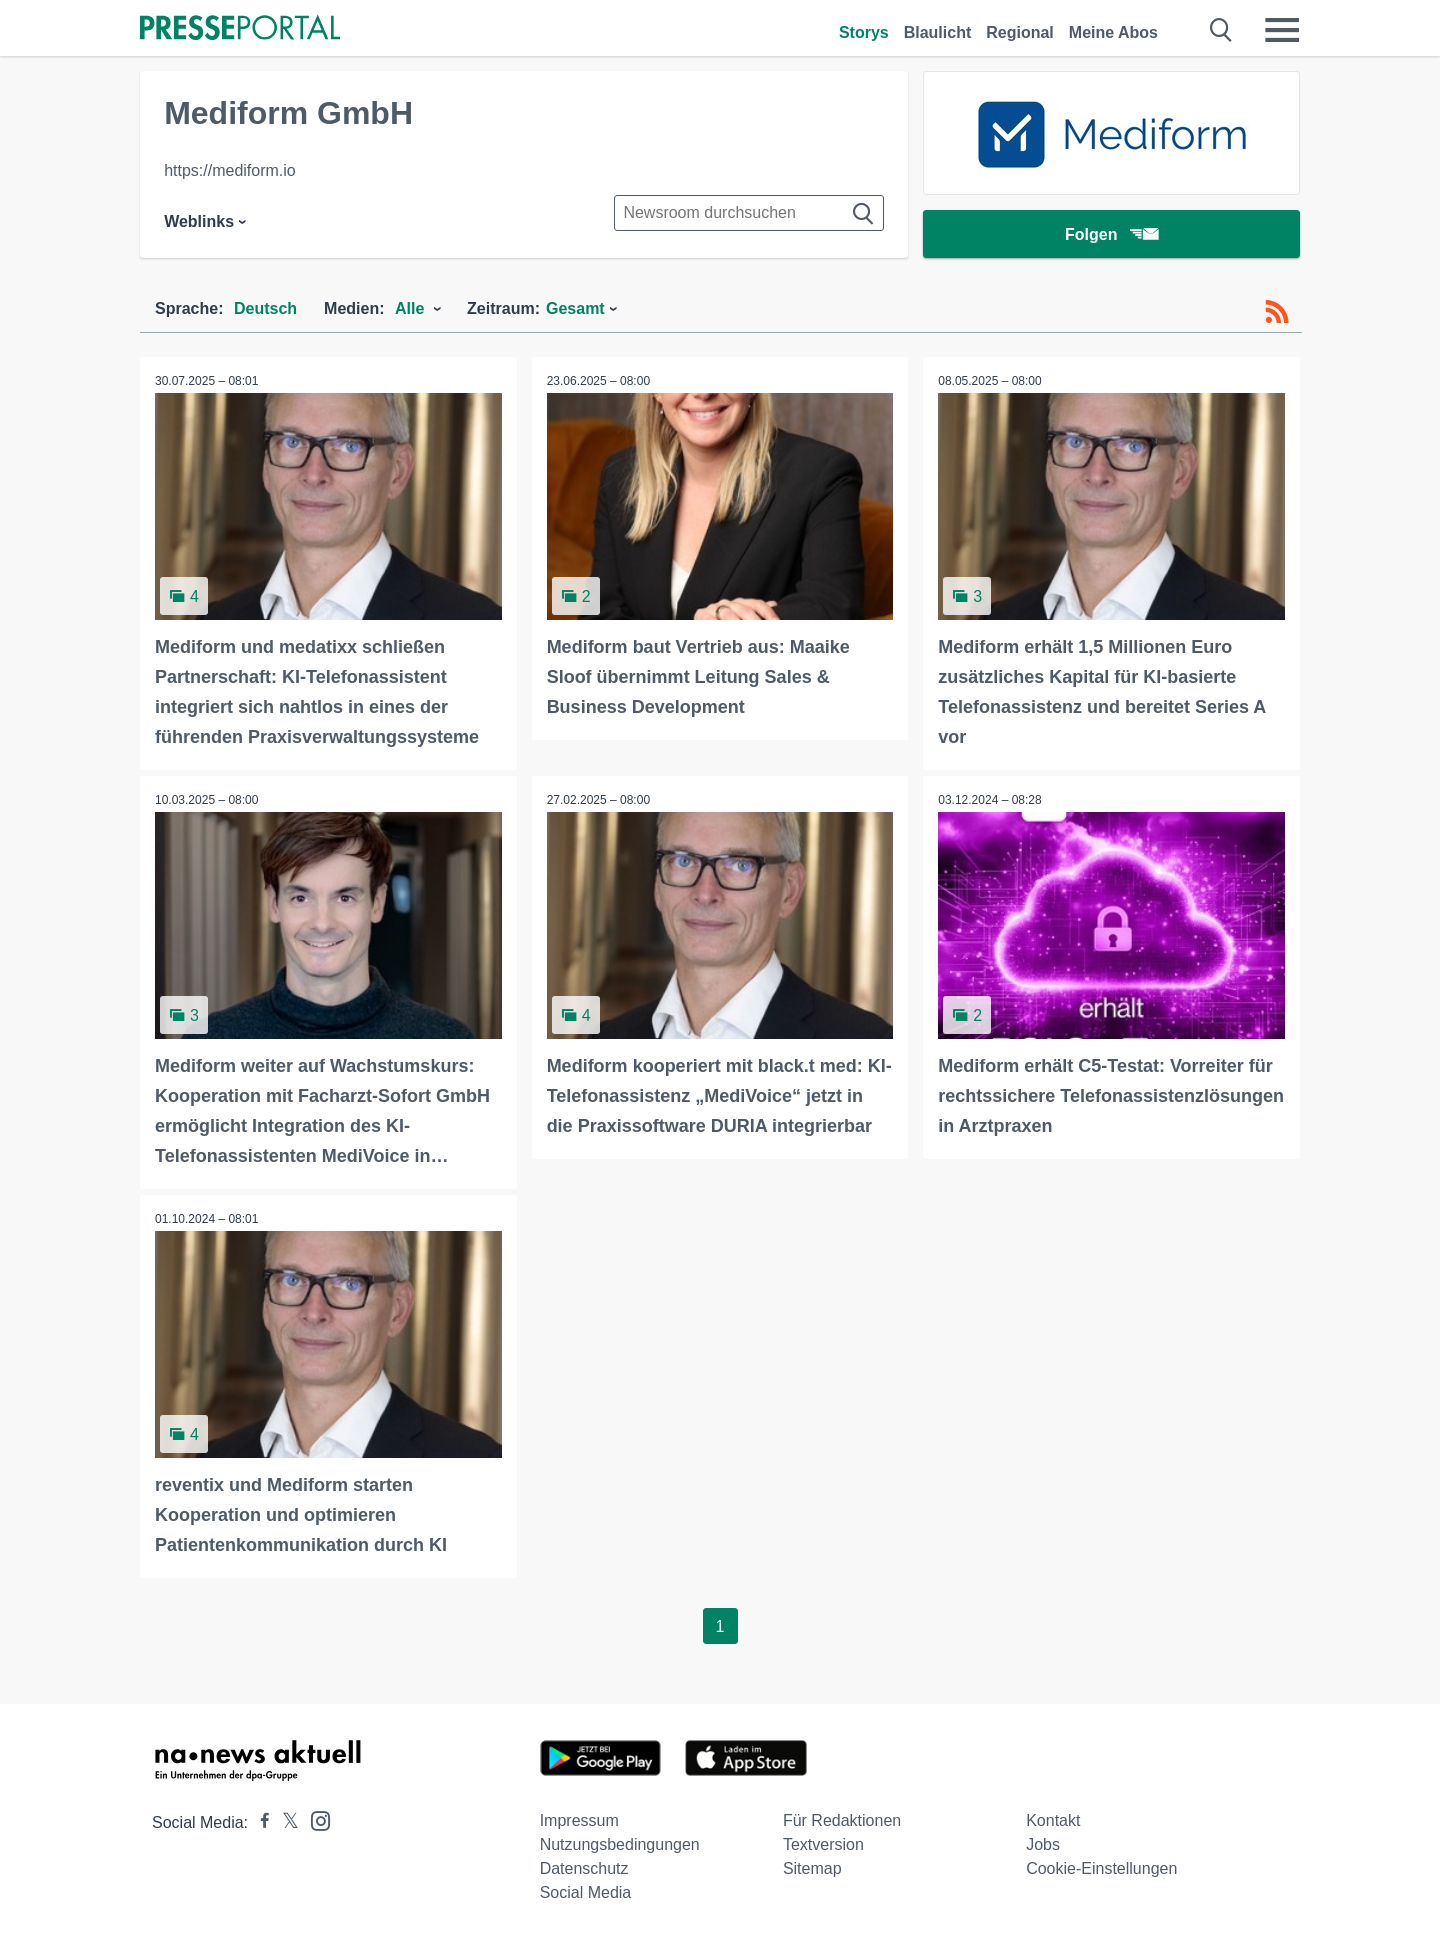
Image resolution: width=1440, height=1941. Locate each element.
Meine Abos (1113, 32)
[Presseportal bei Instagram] (314, 1819)
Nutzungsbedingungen (620, 1844)
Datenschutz (584, 1868)
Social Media (586, 1892)
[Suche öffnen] (1221, 30)
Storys (864, 32)
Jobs (1043, 1844)
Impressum (579, 1820)
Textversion (823, 1844)
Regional (1020, 32)
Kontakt (1053, 1820)
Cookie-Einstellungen (1101, 1868)
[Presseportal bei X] (284, 1822)
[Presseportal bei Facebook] (259, 1822)
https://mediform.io (230, 170)
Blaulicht (938, 32)
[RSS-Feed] (1277, 312)
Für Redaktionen (842, 1820)
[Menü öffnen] (1282, 30)
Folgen (1111, 234)
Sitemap (812, 1868)
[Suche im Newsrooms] (749, 213)
